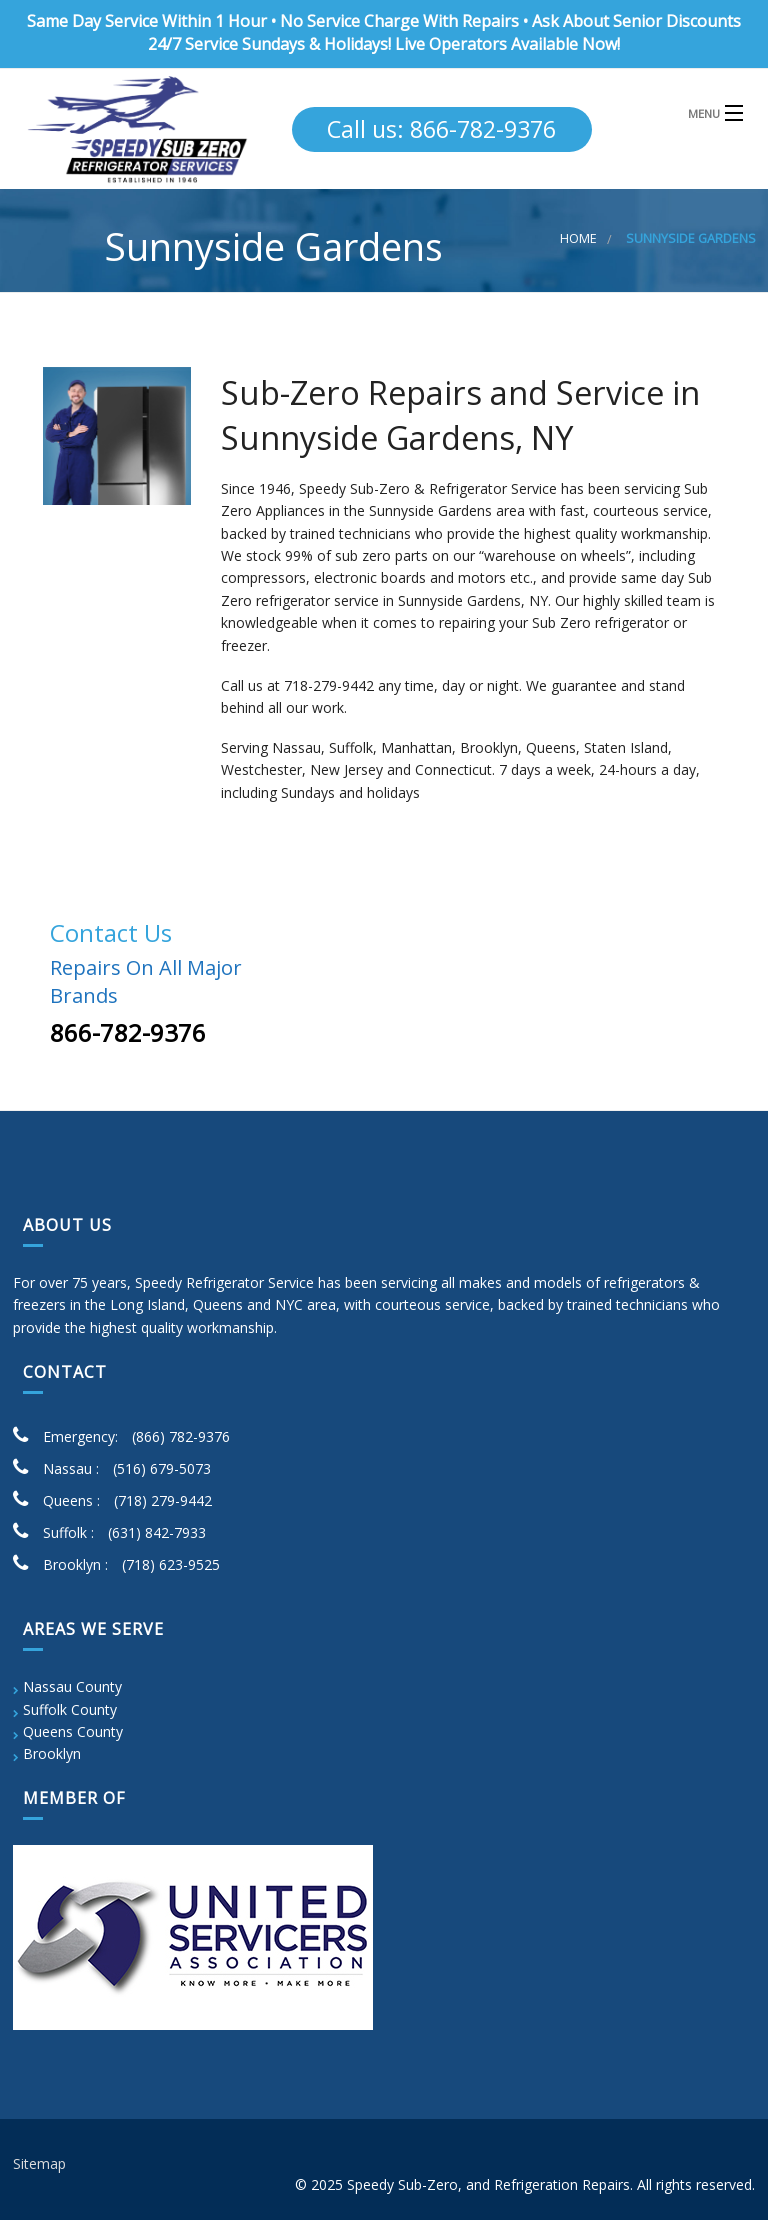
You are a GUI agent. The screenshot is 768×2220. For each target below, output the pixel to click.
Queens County (73, 1731)
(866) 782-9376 (181, 1436)
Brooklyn (52, 1753)
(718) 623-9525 (171, 1564)
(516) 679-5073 (162, 1468)
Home (578, 238)
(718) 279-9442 (163, 1500)
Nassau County (72, 1686)
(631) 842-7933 (157, 1532)
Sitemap (39, 2163)
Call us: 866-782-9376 (441, 129)
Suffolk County (70, 1709)
